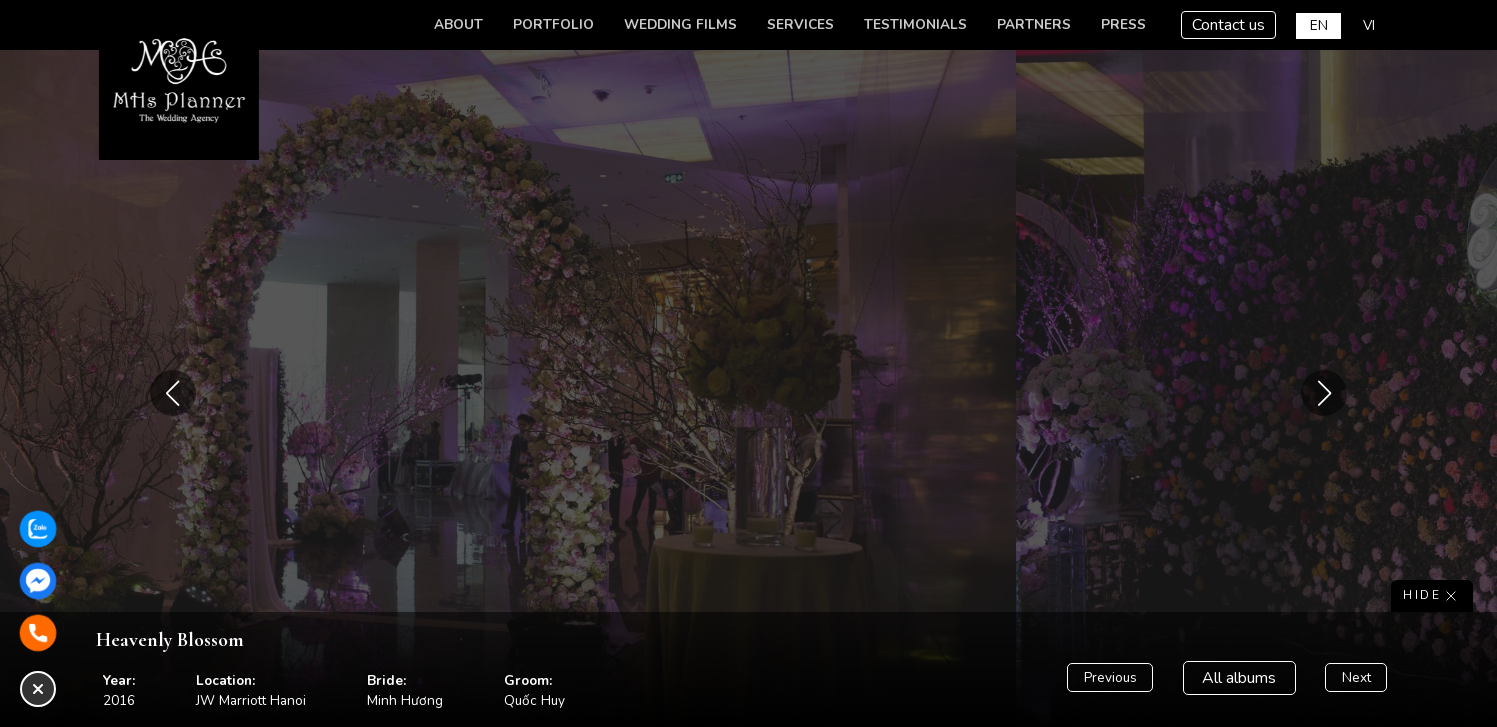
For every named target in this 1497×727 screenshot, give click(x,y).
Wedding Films (680, 24)
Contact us (1228, 25)
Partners (1034, 24)
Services (800, 24)
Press (1123, 24)
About (458, 24)
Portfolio (553, 24)
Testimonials (915, 24)
